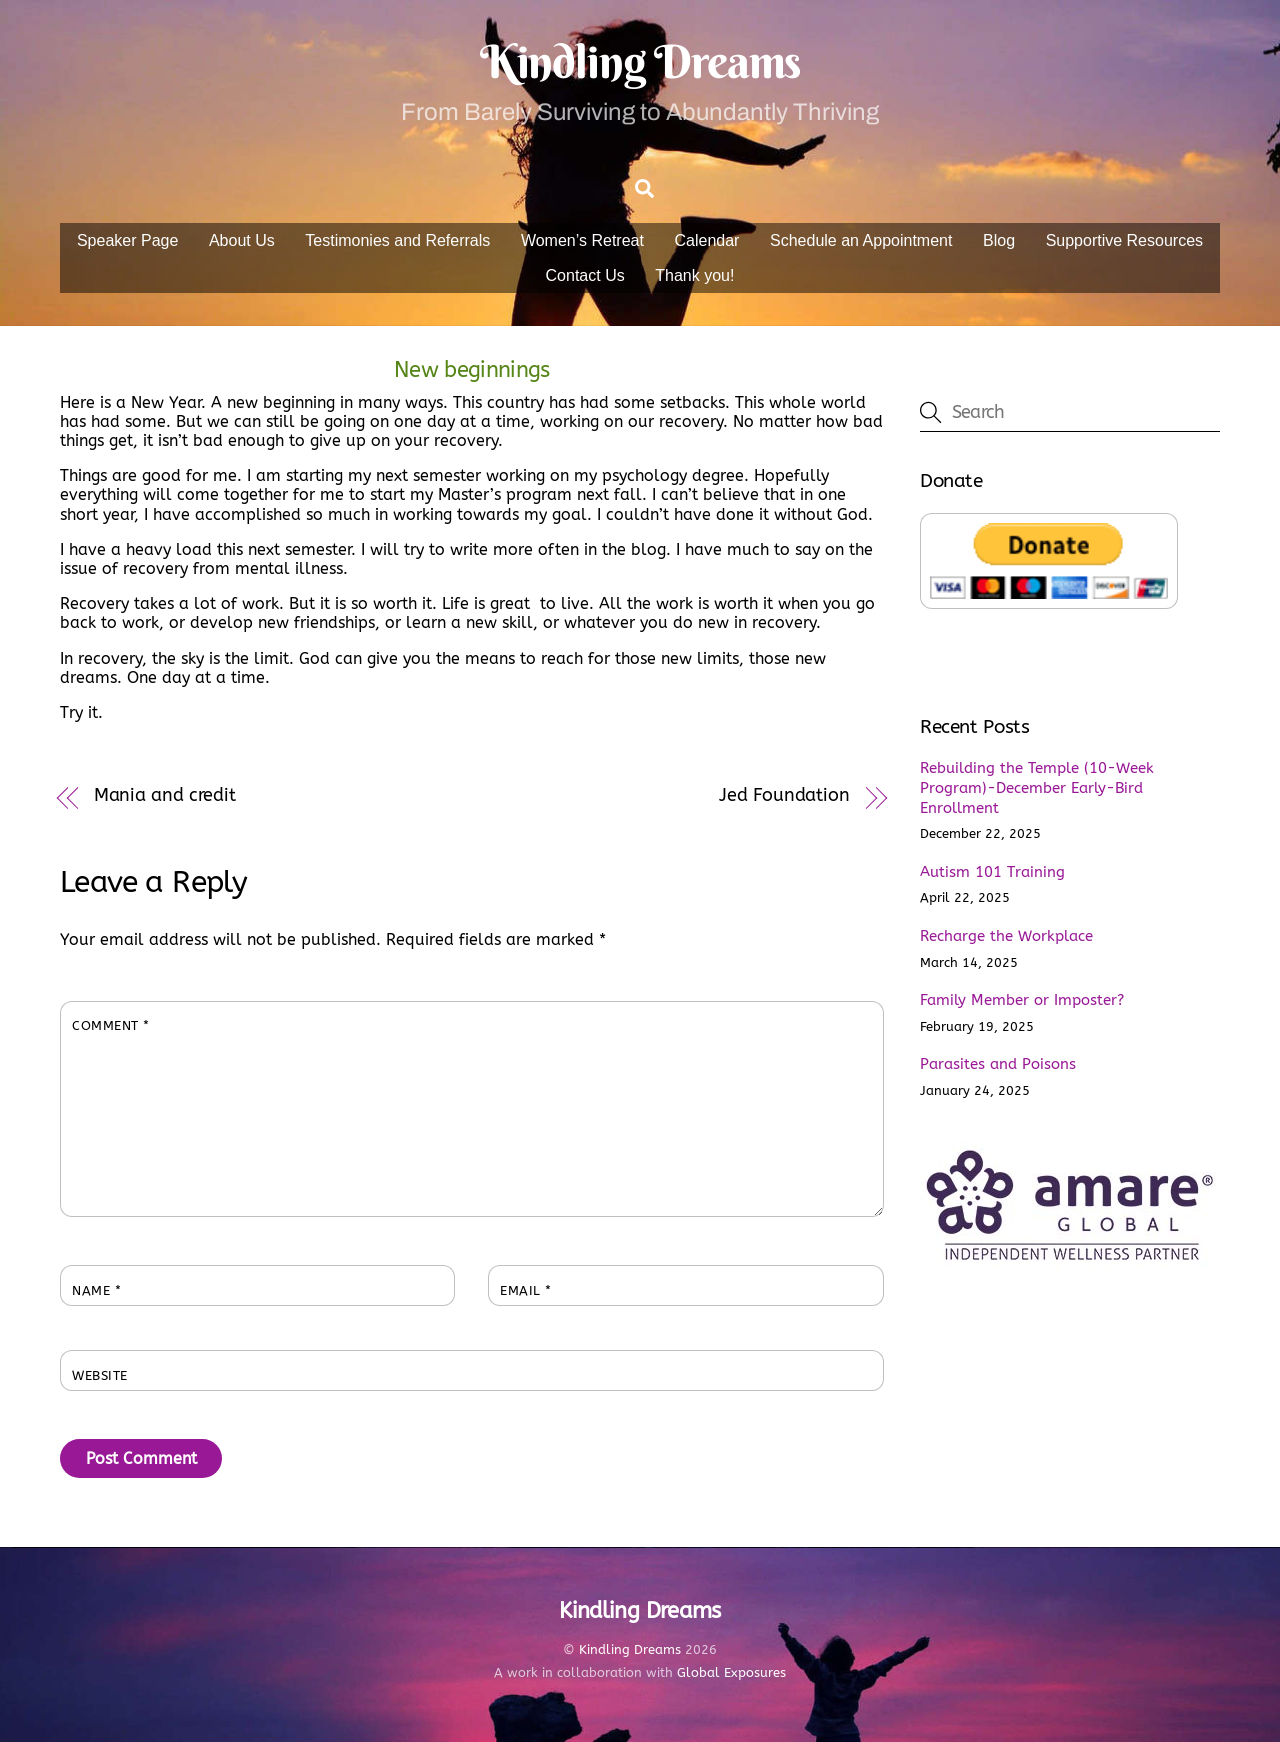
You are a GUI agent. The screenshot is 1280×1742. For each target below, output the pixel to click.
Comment (111, 1025)
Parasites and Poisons (998, 1064)
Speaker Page (127, 240)
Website (100, 1375)
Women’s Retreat (582, 240)
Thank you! (694, 275)
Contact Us (585, 275)
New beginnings (472, 369)
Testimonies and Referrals (397, 240)
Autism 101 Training (992, 872)
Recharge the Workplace (1006, 936)
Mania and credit (165, 795)
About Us (242, 240)
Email (526, 1290)
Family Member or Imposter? (1022, 1000)
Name (96, 1290)
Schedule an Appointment (861, 240)
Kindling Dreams (630, 1649)
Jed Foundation (784, 795)
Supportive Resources (1124, 240)
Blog (999, 240)
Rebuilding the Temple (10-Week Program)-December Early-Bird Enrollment (1037, 788)
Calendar (707, 240)
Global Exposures (731, 1672)
